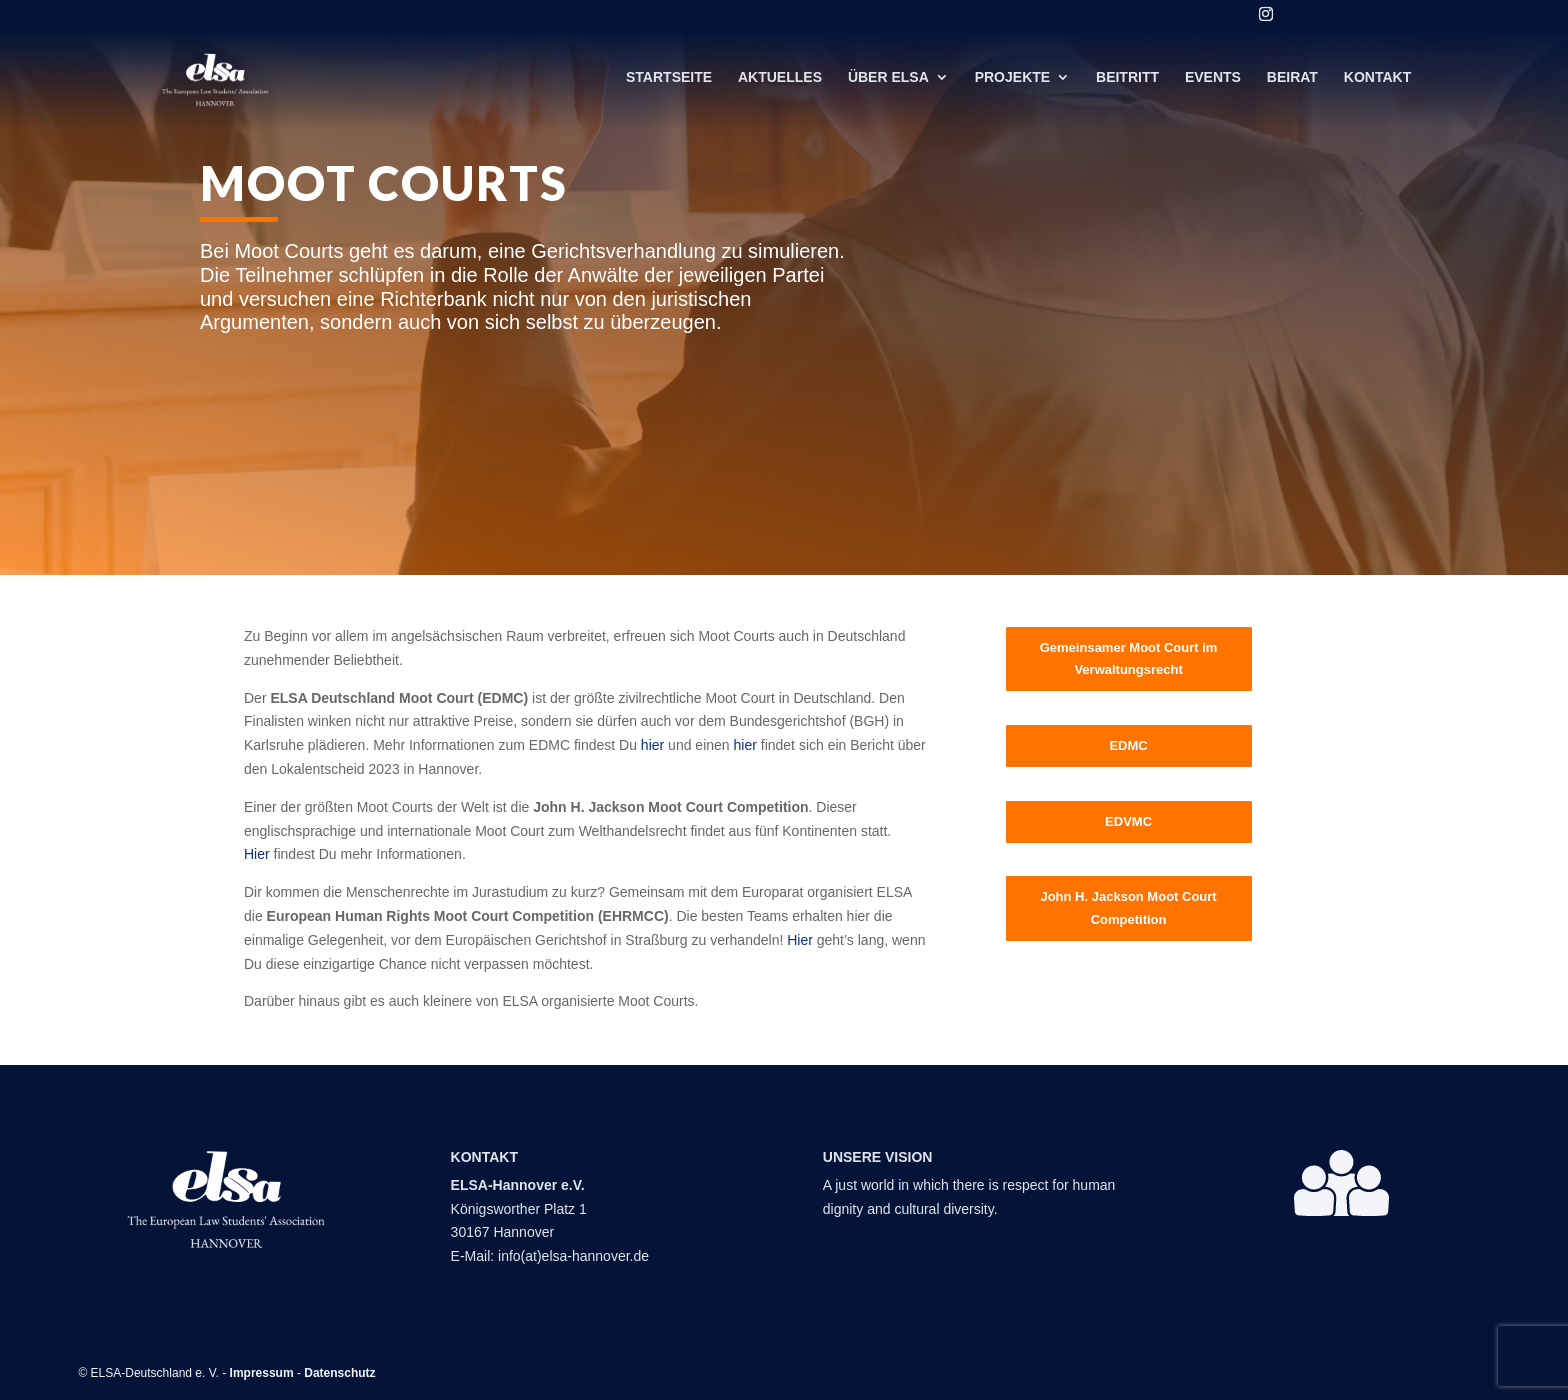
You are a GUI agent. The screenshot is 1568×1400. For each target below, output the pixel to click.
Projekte (1012, 83)
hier (652, 745)
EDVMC (1128, 821)
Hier (257, 854)
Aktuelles (780, 83)
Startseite (669, 83)
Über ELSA (888, 83)
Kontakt (1377, 83)
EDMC (1128, 745)
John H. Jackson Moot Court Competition (1128, 907)
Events (1213, 83)
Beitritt (1127, 83)
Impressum (262, 1373)
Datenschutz (339, 1373)
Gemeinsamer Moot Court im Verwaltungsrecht (1129, 658)
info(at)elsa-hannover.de (573, 1256)
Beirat (1292, 83)
